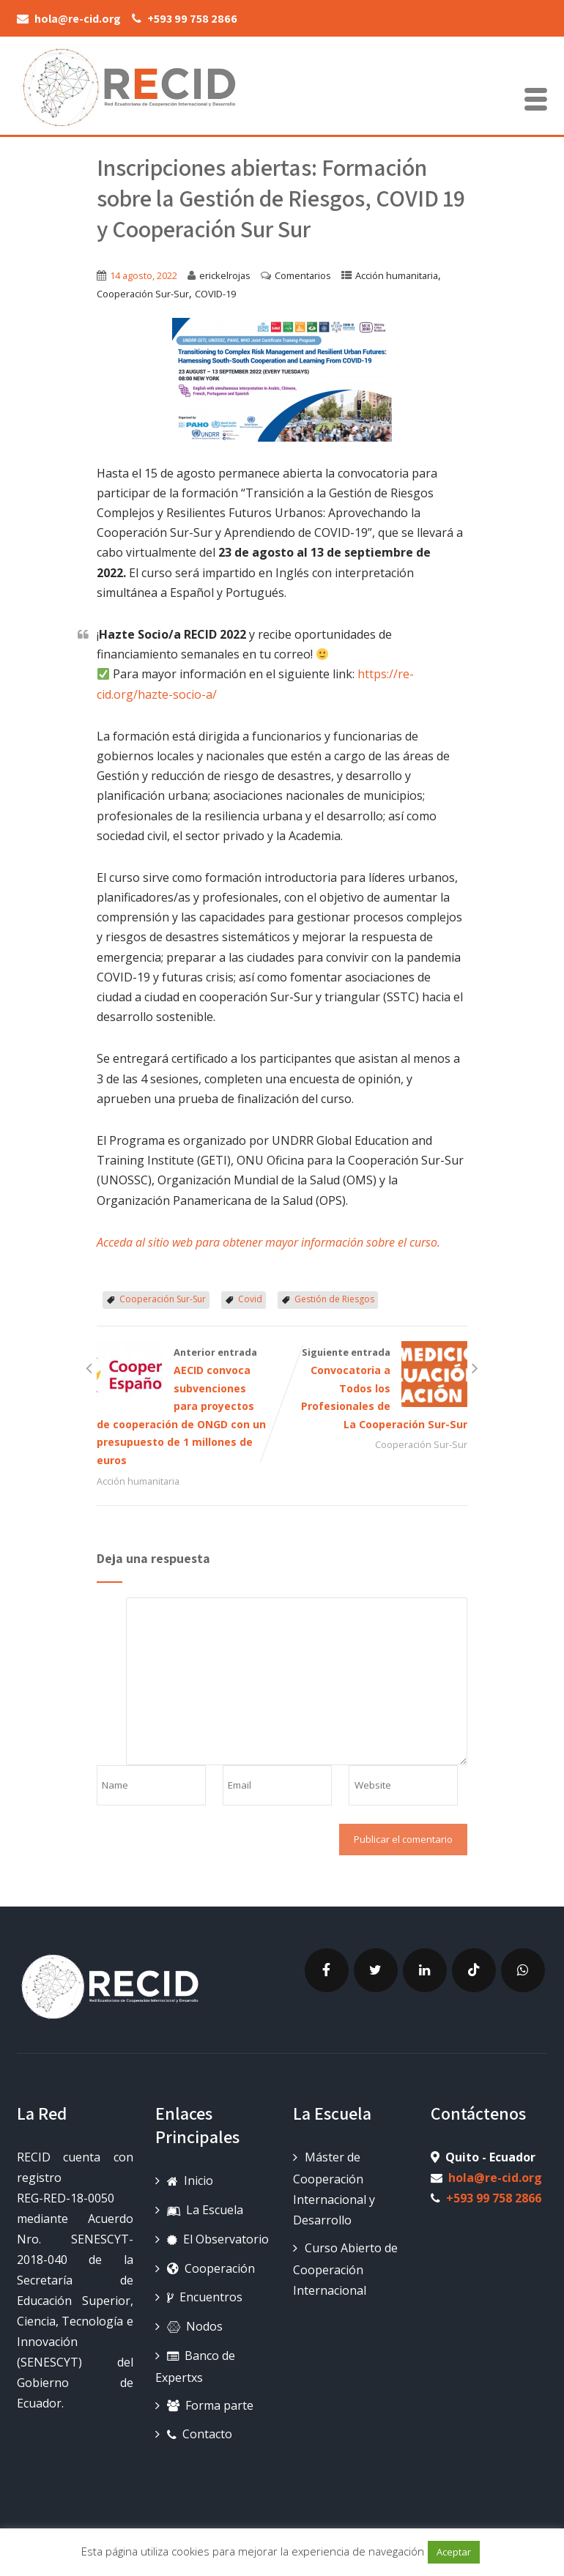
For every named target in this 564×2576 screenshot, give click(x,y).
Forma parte (210, 2405)
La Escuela (205, 2210)
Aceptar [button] (454, 2551)
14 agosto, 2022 (143, 275)
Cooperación (211, 2268)
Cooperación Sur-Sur (143, 293)
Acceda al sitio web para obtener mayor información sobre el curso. (268, 1242)
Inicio (190, 2180)
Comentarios (303, 275)
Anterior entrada (189, 1407)
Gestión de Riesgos (334, 1299)
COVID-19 (215, 293)
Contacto (199, 2434)
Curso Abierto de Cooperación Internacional (345, 2269)
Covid (250, 1299)
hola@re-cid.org (495, 2177)
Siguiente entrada (374, 1389)
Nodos (195, 2326)
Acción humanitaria (396, 275)
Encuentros (204, 2297)
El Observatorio (218, 2239)
